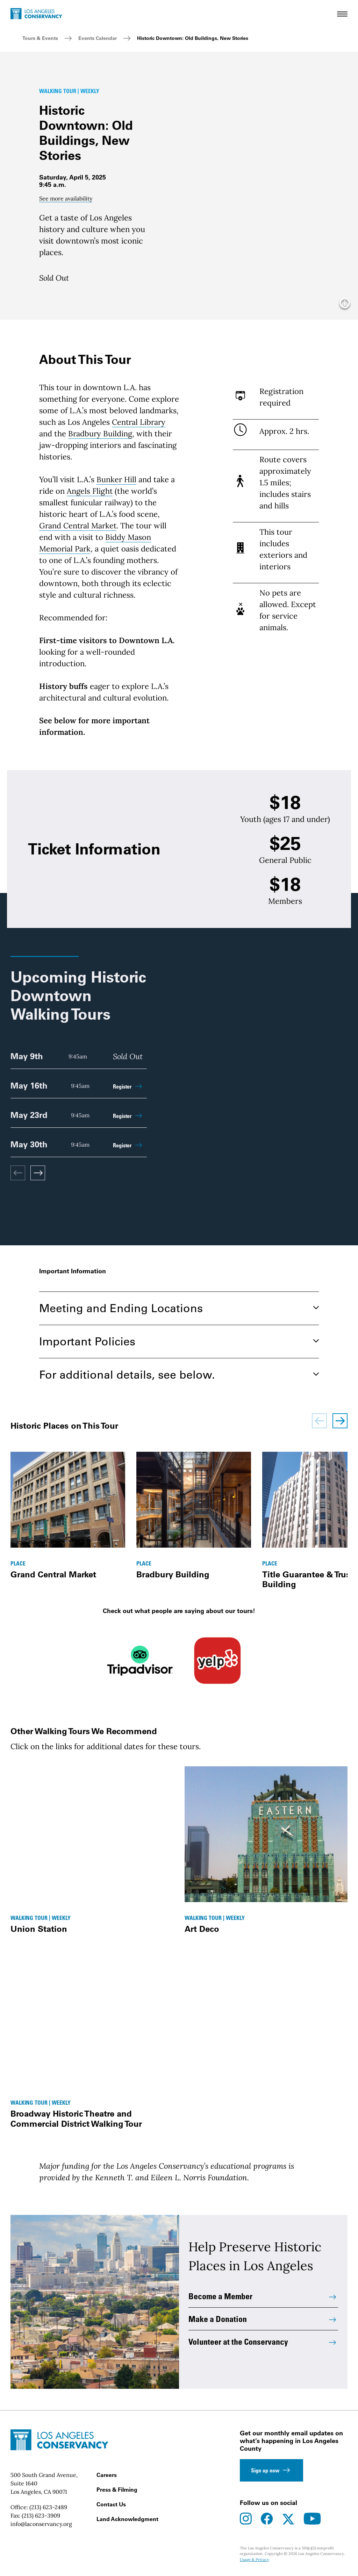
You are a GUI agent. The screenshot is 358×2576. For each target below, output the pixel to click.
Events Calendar (97, 38)
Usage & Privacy (254, 2559)
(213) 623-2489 (48, 2507)
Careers (106, 2474)
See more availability (65, 198)
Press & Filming (116, 2489)
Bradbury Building (100, 433)
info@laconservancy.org (41, 2523)
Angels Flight (90, 491)
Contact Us (111, 2504)
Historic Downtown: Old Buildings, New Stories (192, 38)
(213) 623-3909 (41, 2515)
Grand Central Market (78, 525)
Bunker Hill (116, 479)
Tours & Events (40, 38)
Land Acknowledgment (127, 2518)
